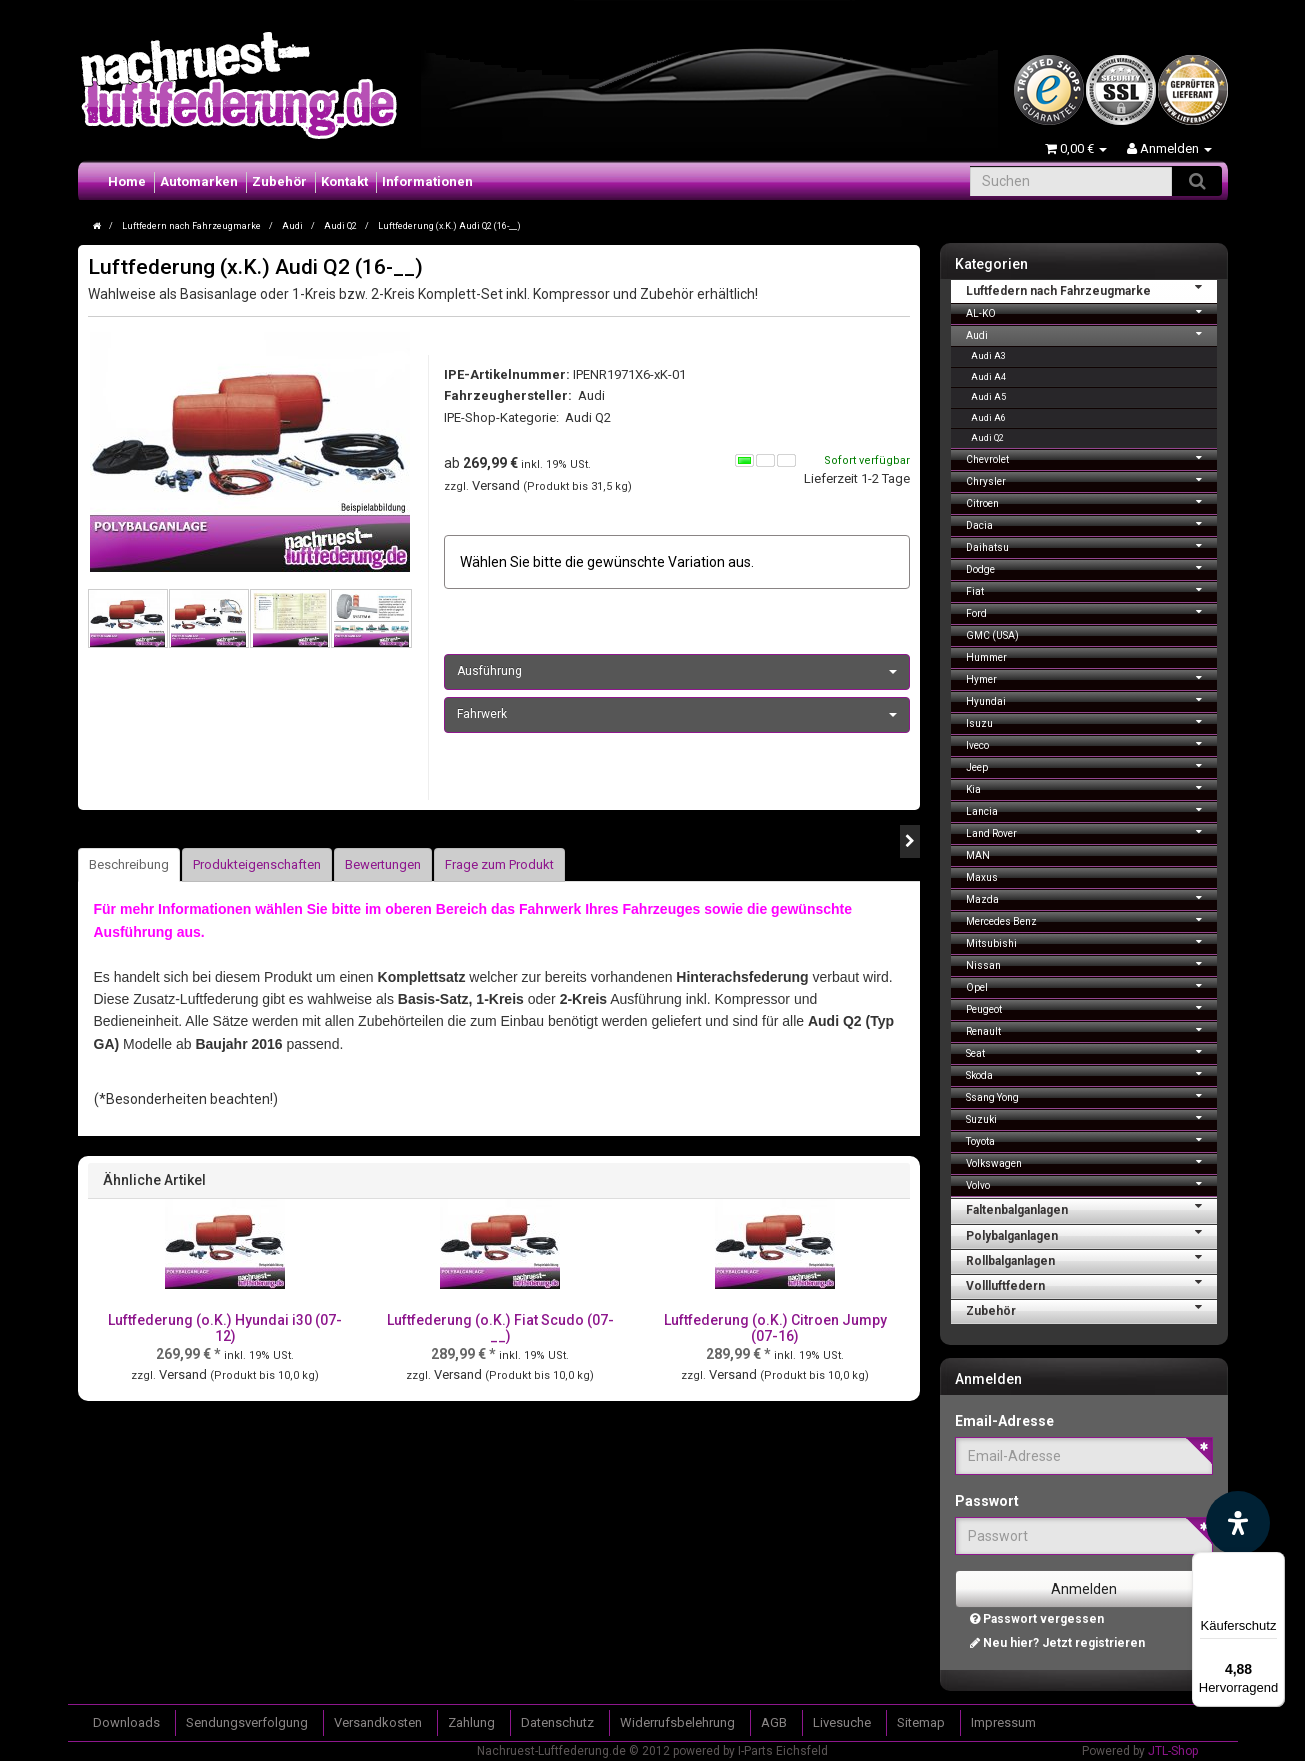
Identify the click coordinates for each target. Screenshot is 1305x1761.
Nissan (1091, 963)
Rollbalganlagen (1091, 1259)
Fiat (1091, 589)
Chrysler (1091, 479)
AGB (774, 1722)
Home (127, 181)
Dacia (1091, 523)
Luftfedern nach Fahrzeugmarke (1091, 289)
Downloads (126, 1722)
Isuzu (1091, 721)
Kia (1091, 787)
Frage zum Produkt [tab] (499, 864)
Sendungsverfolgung (247, 1722)
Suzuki (1091, 1117)
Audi (1091, 333)
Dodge (1091, 567)
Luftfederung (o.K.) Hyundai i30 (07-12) (225, 1327)
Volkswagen (1091, 1161)
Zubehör (279, 181)
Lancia (1091, 809)
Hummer (986, 657)
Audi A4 (988, 377)
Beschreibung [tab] (129, 864)
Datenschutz (557, 1722)
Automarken (199, 181)
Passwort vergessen (1037, 1619)
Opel (1091, 985)
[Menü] (1273, 1564)
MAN (978, 855)
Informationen (427, 181)
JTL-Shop (1173, 1751)
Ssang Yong (1091, 1095)
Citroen (1091, 501)
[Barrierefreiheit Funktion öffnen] (1238, 1523)
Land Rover (1091, 831)
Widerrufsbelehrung (677, 1722)
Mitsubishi (1091, 941)
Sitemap (921, 1722)
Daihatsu (1091, 545)
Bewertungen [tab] (383, 864)
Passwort (987, 1501)
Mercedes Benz (1091, 919)
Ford (1091, 611)
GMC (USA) (992, 635)
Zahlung (471, 1722)
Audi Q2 (588, 417)
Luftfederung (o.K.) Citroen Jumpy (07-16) (775, 1327)
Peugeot (1091, 1007)
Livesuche (842, 1722)
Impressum (1003, 1722)
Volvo (1091, 1183)
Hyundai (1091, 699)
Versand (497, 485)
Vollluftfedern (1091, 1284)
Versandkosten (378, 1722)
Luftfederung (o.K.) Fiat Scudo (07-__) (500, 1327)
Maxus (982, 877)
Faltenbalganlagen (1091, 1208)
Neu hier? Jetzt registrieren (1057, 1643)
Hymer (1091, 677)
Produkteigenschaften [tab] (257, 864)
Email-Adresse (1004, 1421)
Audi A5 (988, 397)
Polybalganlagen (1091, 1234)
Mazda (1091, 897)
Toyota (1091, 1139)
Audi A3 (988, 356)
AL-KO (1091, 311)
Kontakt (344, 181)
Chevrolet (1091, 457)
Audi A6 (988, 418)
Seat (1091, 1051)
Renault (1091, 1029)
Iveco (1091, 743)
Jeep (1091, 765)
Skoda (1091, 1073)
